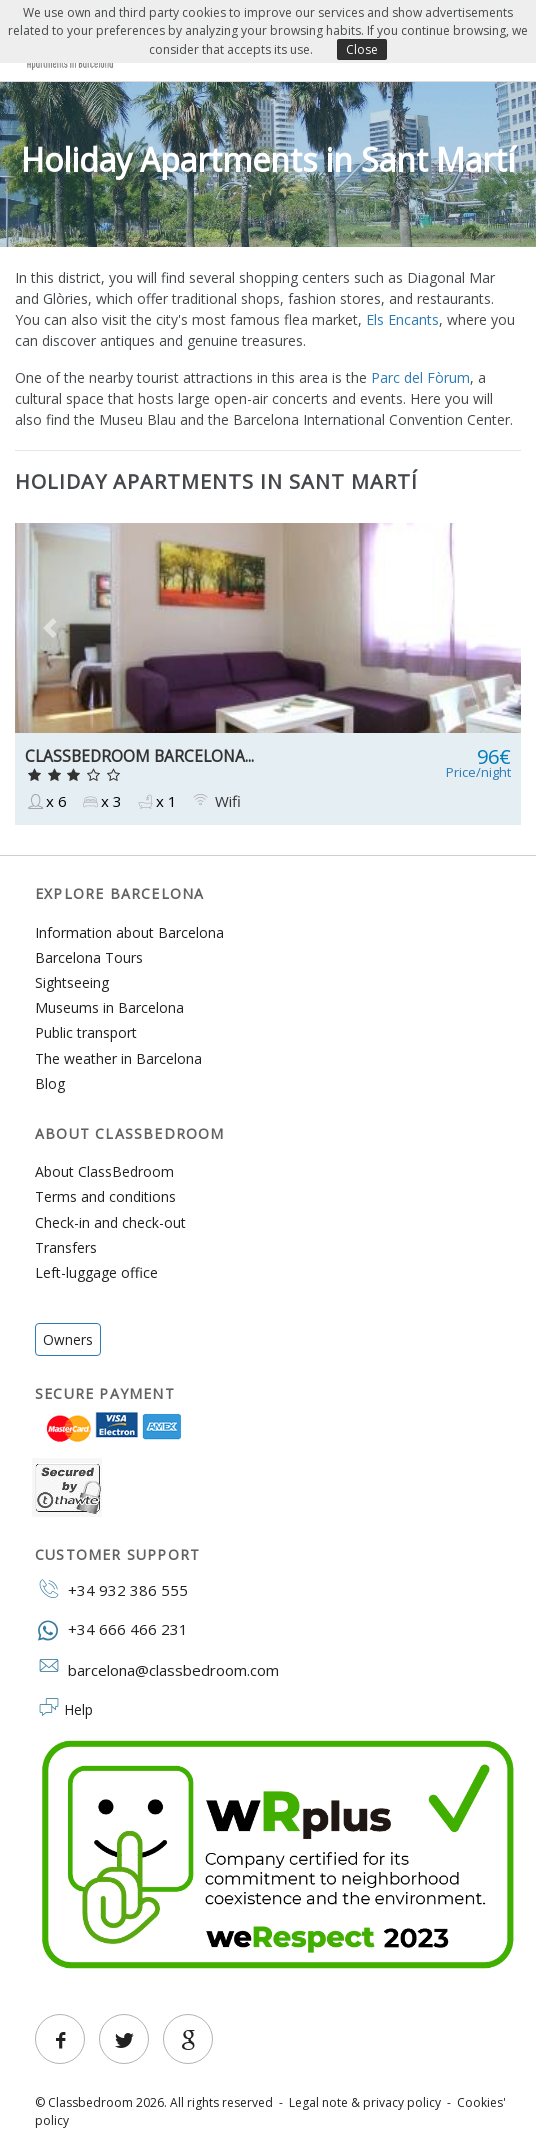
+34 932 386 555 (111, 1589)
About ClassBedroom (104, 1171)
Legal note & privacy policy (365, 2102)
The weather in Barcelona (118, 1058)
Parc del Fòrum (420, 377)
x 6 (46, 801)
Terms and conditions (105, 1196)
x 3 (101, 801)
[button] (53, 628)
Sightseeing (72, 982)
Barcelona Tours (89, 957)
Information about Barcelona (129, 932)
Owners (68, 1339)
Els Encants (402, 319)
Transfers (66, 1247)
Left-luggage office (96, 1272)
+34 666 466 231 (111, 1628)
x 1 (156, 801)
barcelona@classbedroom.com (157, 1669)
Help (78, 1709)
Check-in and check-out (110, 1222)
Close (362, 49)
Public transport (86, 1032)
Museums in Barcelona (109, 1007)
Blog (50, 1083)
